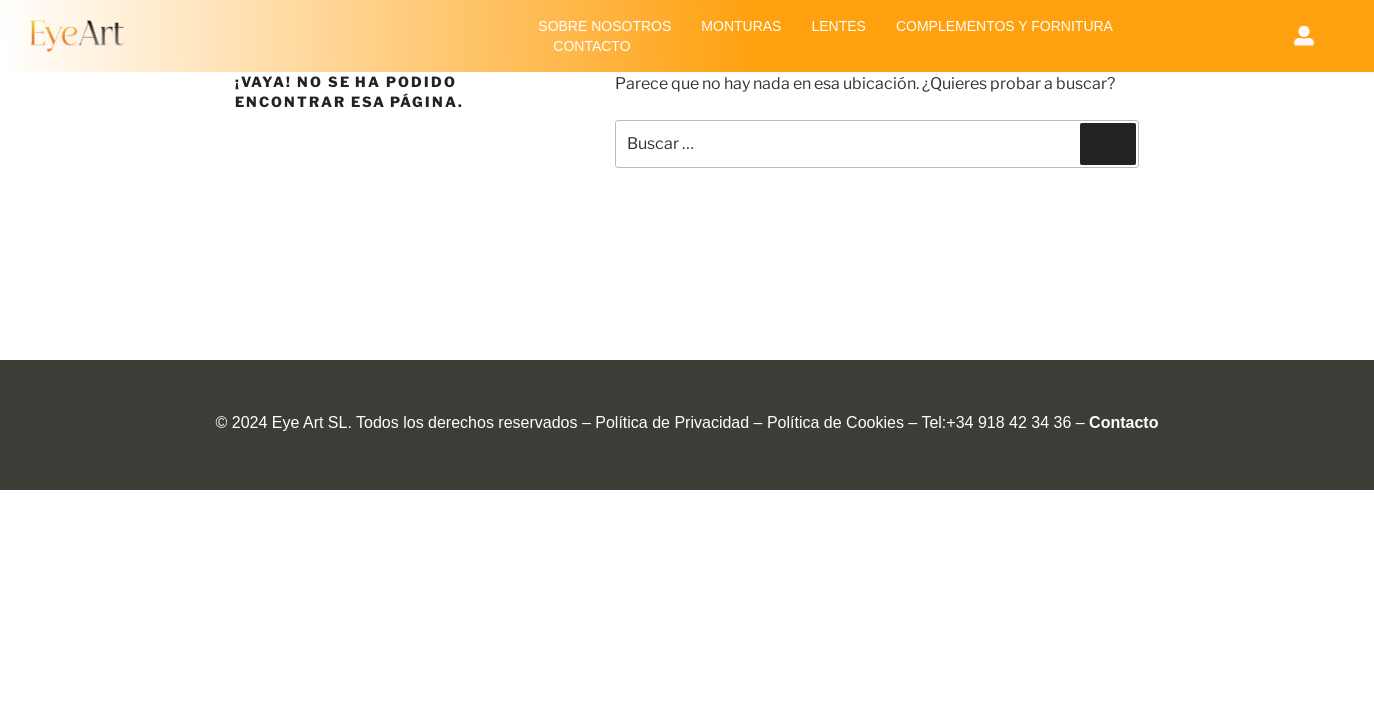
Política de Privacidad (672, 422)
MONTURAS (741, 26)
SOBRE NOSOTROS (604, 26)
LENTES (838, 26)
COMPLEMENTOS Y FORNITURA (1004, 26)
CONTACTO (591, 46)
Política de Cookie (831, 422)
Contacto (1123, 422)
